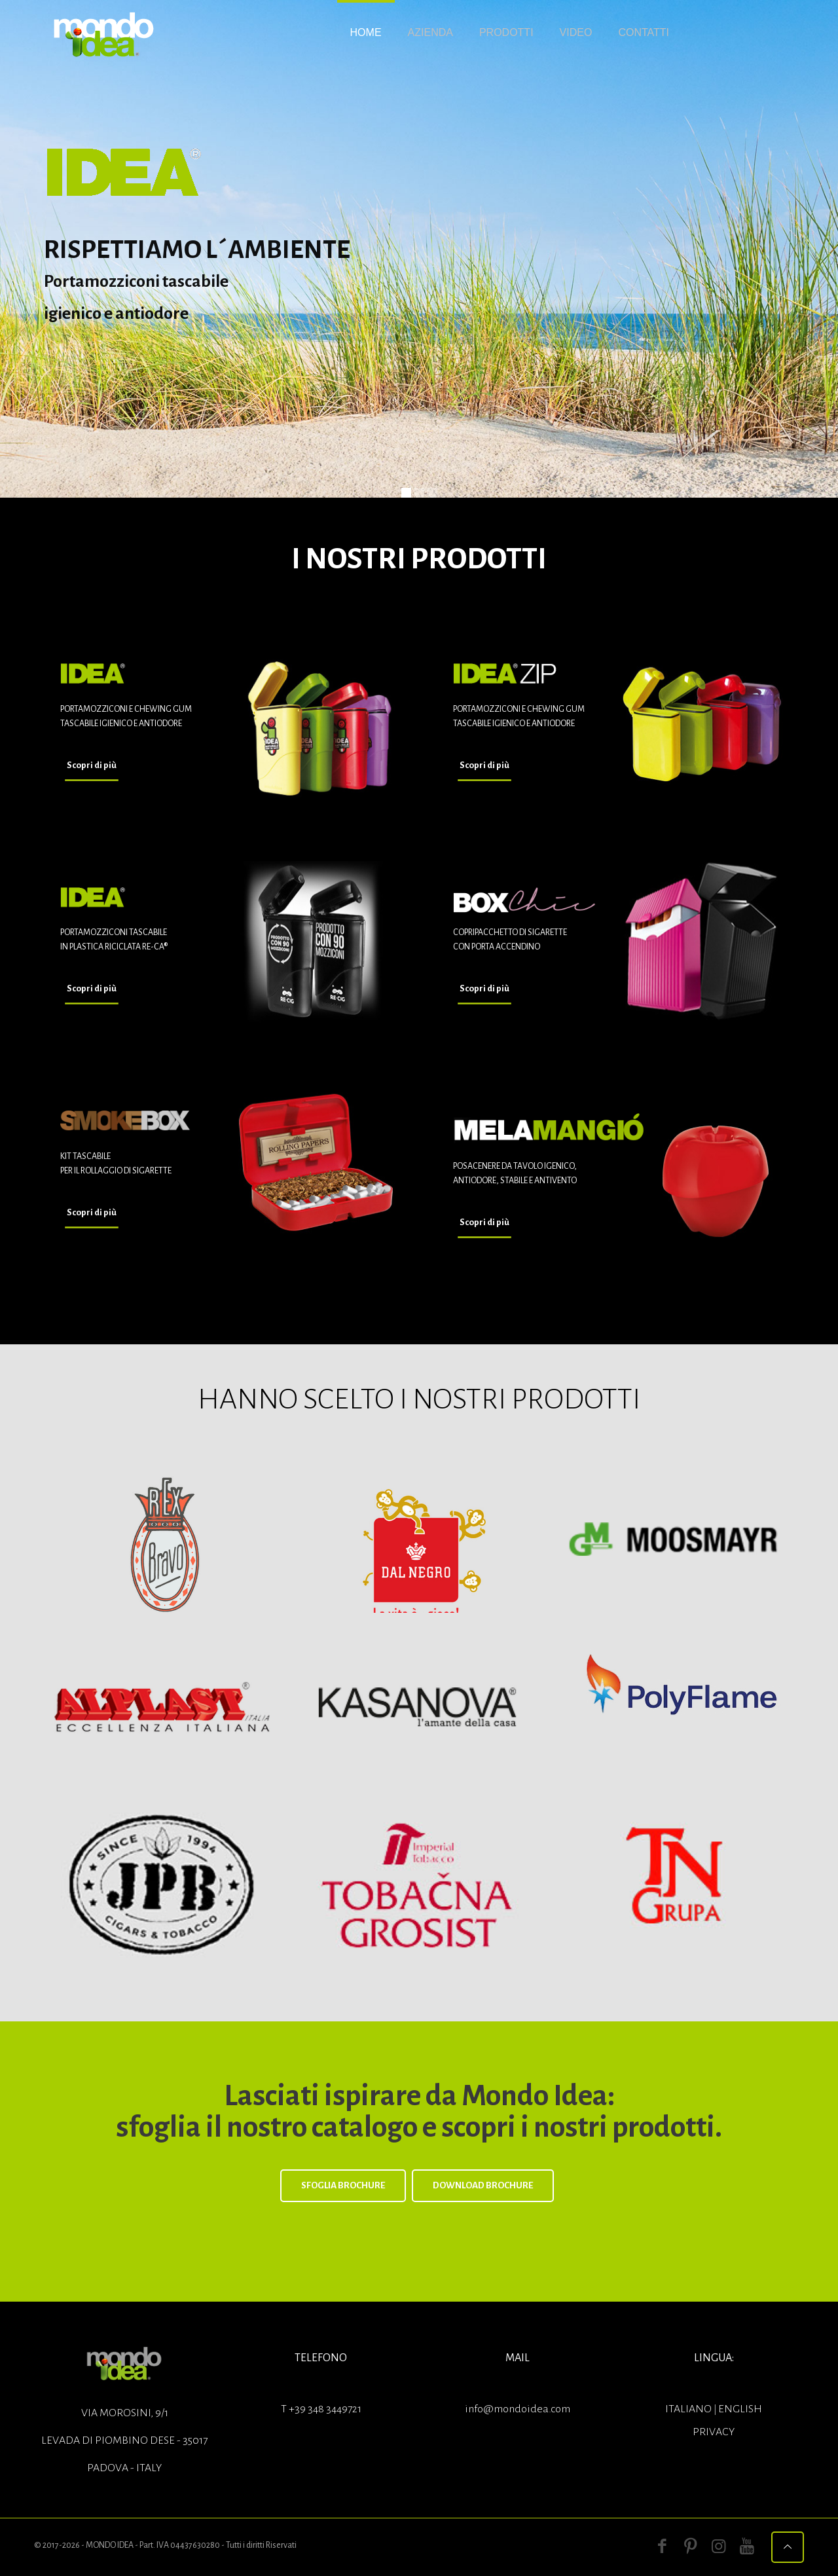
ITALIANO (689, 2409)
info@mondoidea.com (517, 2409)
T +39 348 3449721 (321, 2409)
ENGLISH (740, 2409)
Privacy (714, 2432)
